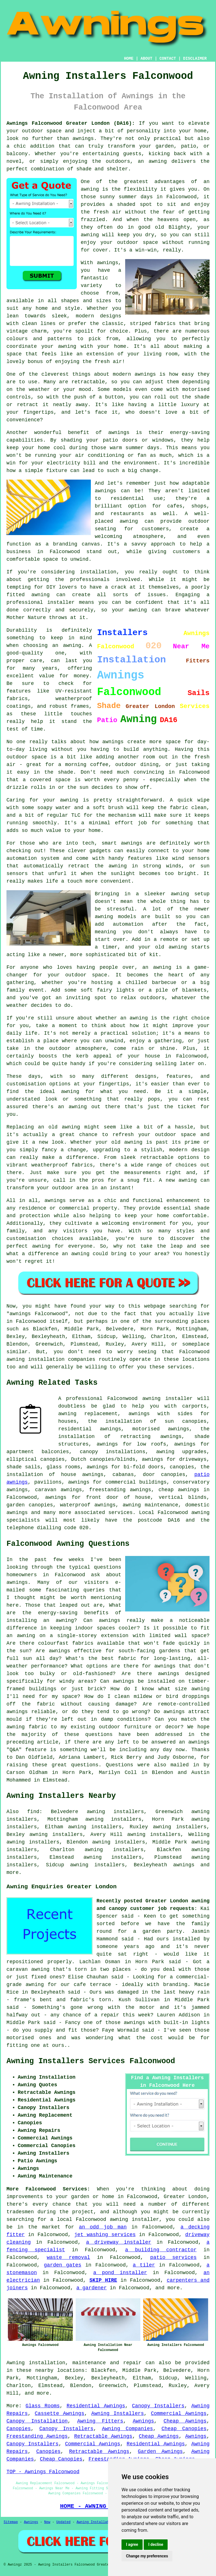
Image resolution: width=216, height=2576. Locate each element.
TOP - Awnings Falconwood (42, 2472)
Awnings (143, 2421)
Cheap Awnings (184, 2421)
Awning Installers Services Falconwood (90, 2061)
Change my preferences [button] (147, 2556)
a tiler (144, 2265)
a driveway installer (118, 2242)
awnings (184, 1865)
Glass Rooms (43, 2406)
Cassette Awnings (59, 2413)
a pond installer (120, 2273)
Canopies (18, 2429)
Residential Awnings (96, 2406)
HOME (129, 58)
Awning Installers (117, 2413)
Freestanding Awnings (37, 2436)
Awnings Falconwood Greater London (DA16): (70, 123)
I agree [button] (132, 2544)
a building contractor (161, 2250)
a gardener (91, 2288)
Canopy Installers (158, 2406)
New (47, 2522)
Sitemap (11, 2522)
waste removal (68, 2257)
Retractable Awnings (103, 2436)
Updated (63, 2522)
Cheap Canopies (183, 2429)
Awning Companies (127, 2429)
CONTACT (167, 58)
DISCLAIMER (195, 58)
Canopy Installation (37, 2421)
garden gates (62, 2265)
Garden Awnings (160, 2451)
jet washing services (105, 2234)
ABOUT (146, 58)
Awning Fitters (100, 2421)
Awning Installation (95, 2522)
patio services (173, 2257)
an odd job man (103, 2227)
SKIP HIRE (103, 2280)
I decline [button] (155, 2544)
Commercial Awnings (178, 2413)
